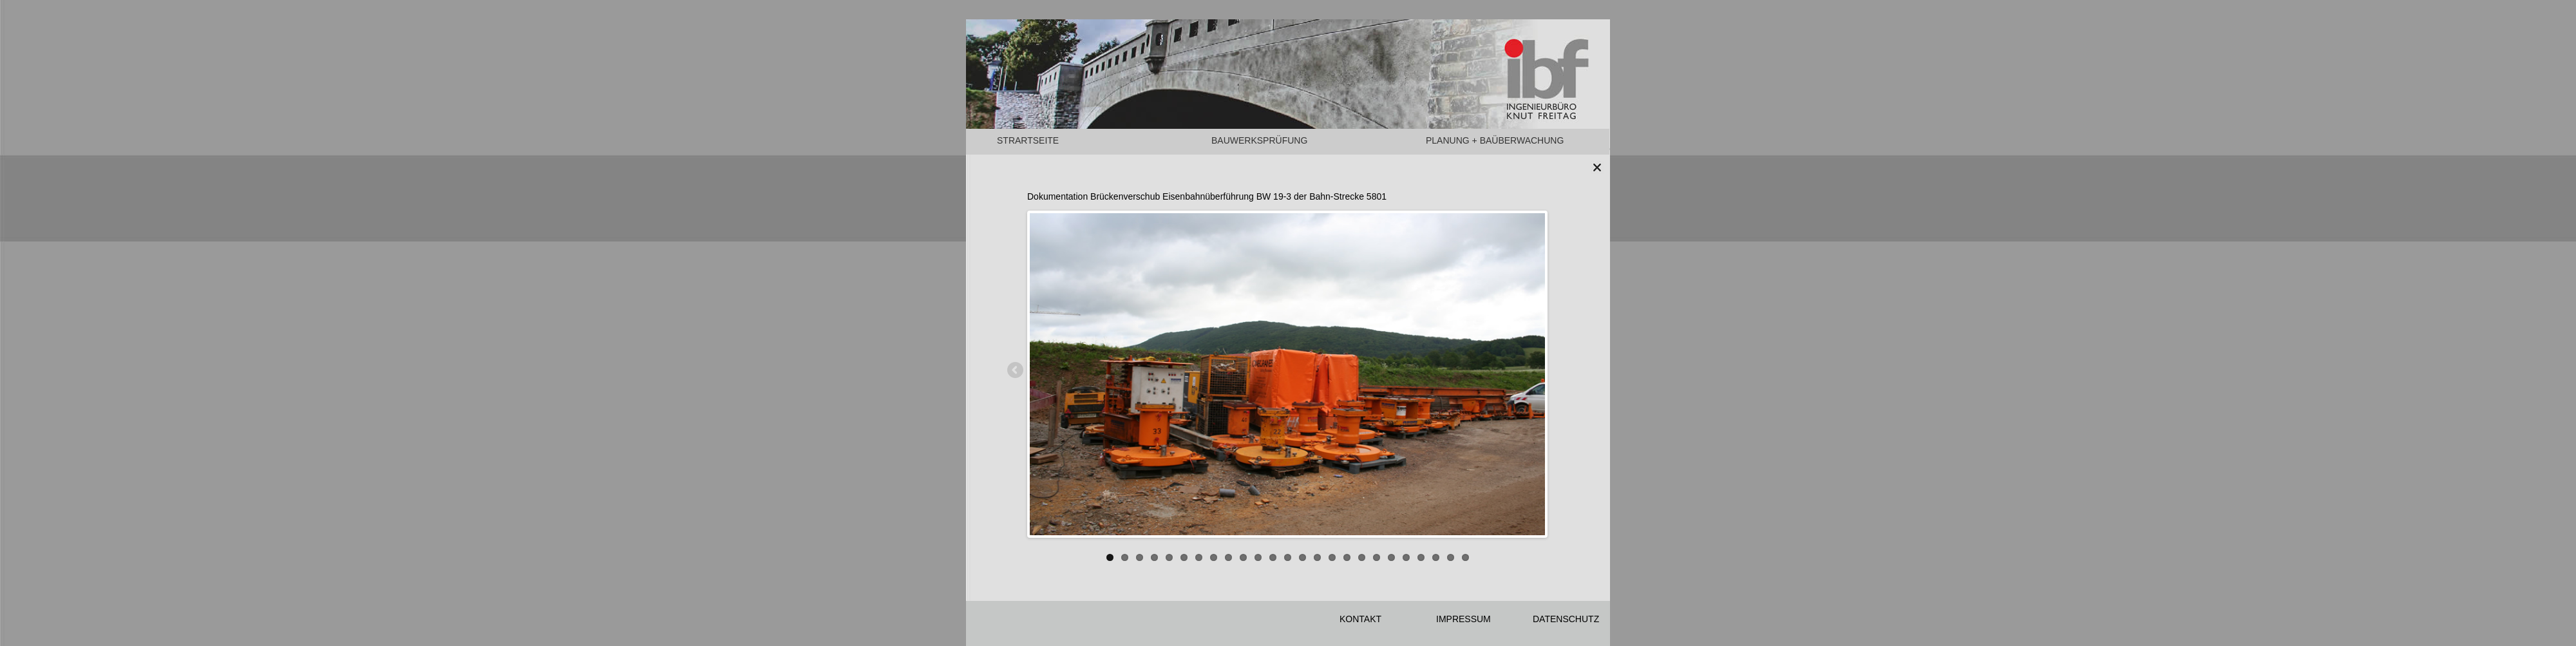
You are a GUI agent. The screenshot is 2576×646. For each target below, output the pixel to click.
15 (1317, 557)
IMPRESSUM (1463, 619)
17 (1346, 557)
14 (1302, 557)
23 (1435, 557)
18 (1361, 557)
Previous (1016, 371)
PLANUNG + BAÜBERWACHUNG (1495, 140)
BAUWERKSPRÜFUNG (1259, 140)
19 (1376, 557)
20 (1391, 557)
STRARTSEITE (1028, 140)
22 (1421, 557)
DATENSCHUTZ (1566, 619)
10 (1243, 557)
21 (1406, 557)
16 (1332, 557)
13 (1287, 557)
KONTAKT (1360, 619)
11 (1258, 557)
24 (1450, 557)
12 (1272, 557)
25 (1465, 557)
